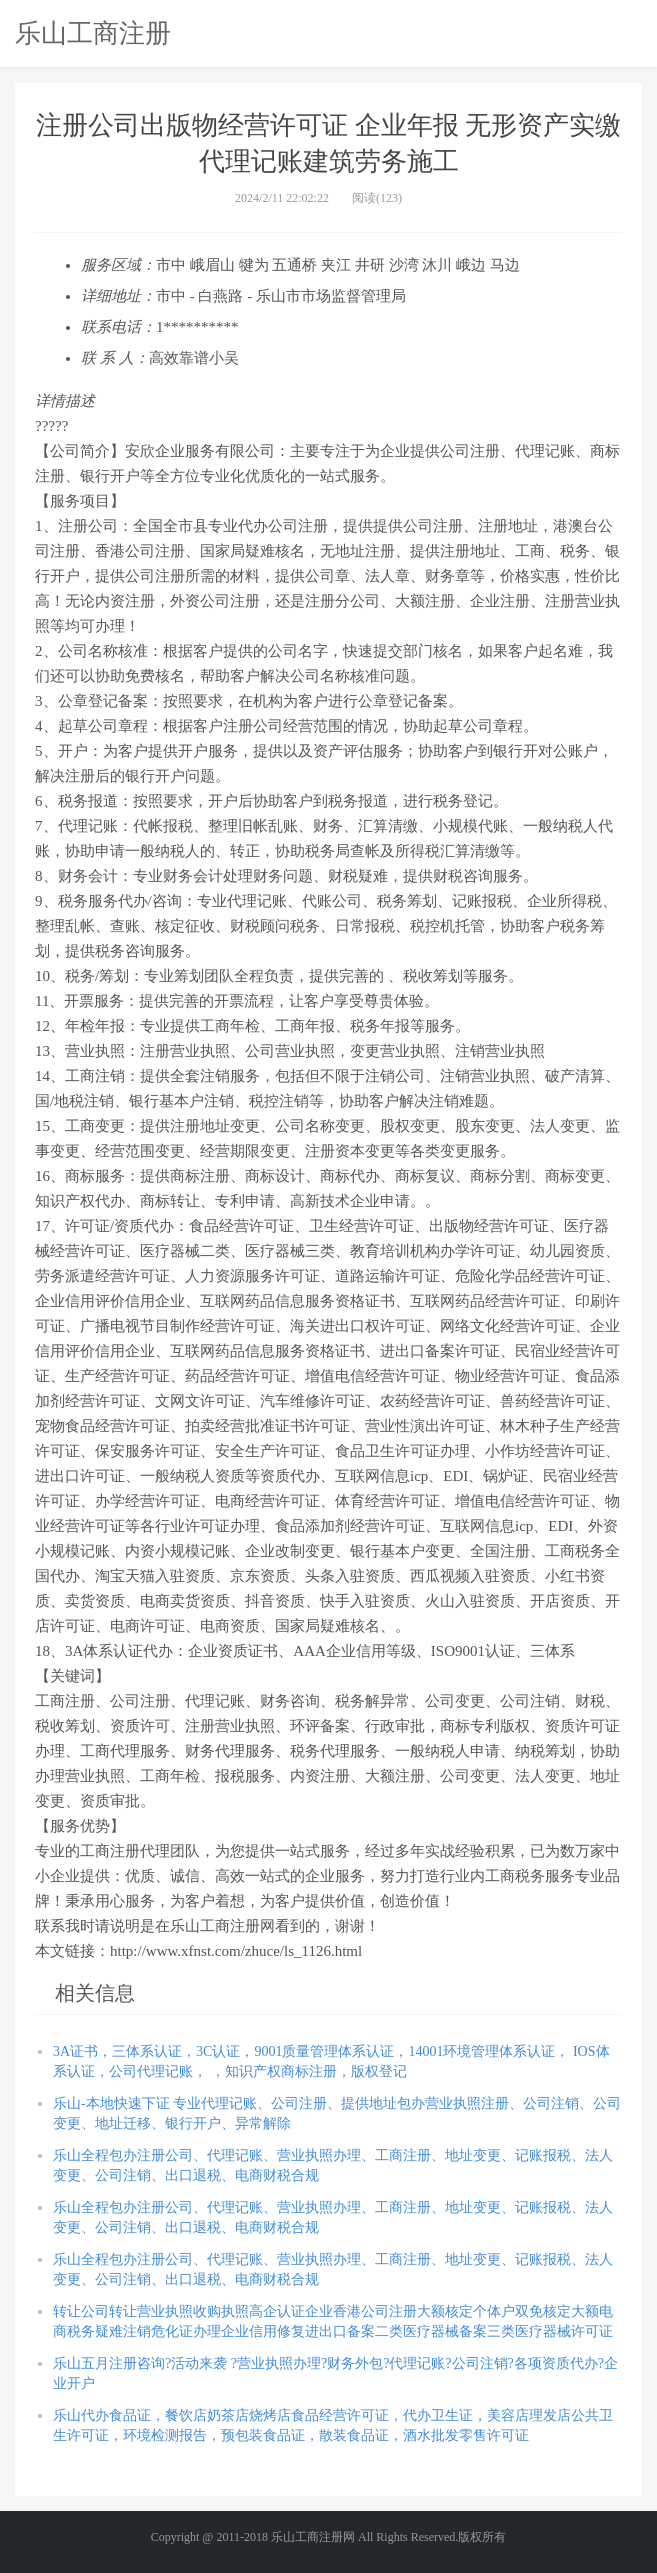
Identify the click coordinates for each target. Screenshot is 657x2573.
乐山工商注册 (93, 33)
